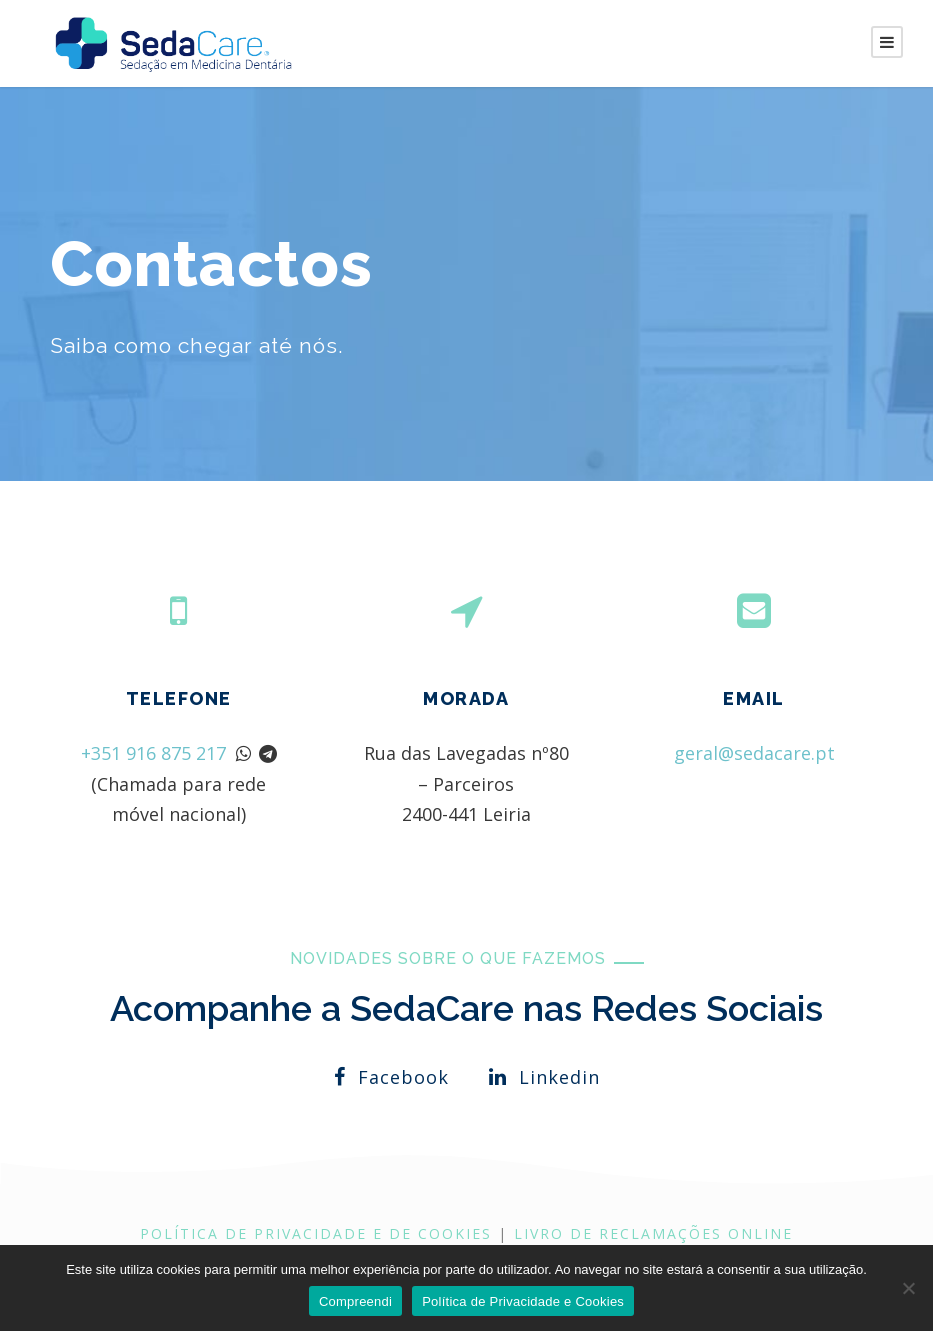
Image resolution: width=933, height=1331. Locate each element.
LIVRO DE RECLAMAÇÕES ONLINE (653, 1233)
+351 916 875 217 (153, 753)
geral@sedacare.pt (754, 751)
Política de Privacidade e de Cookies (316, 1233)
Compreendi (355, 1301)
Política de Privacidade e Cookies (523, 1301)
